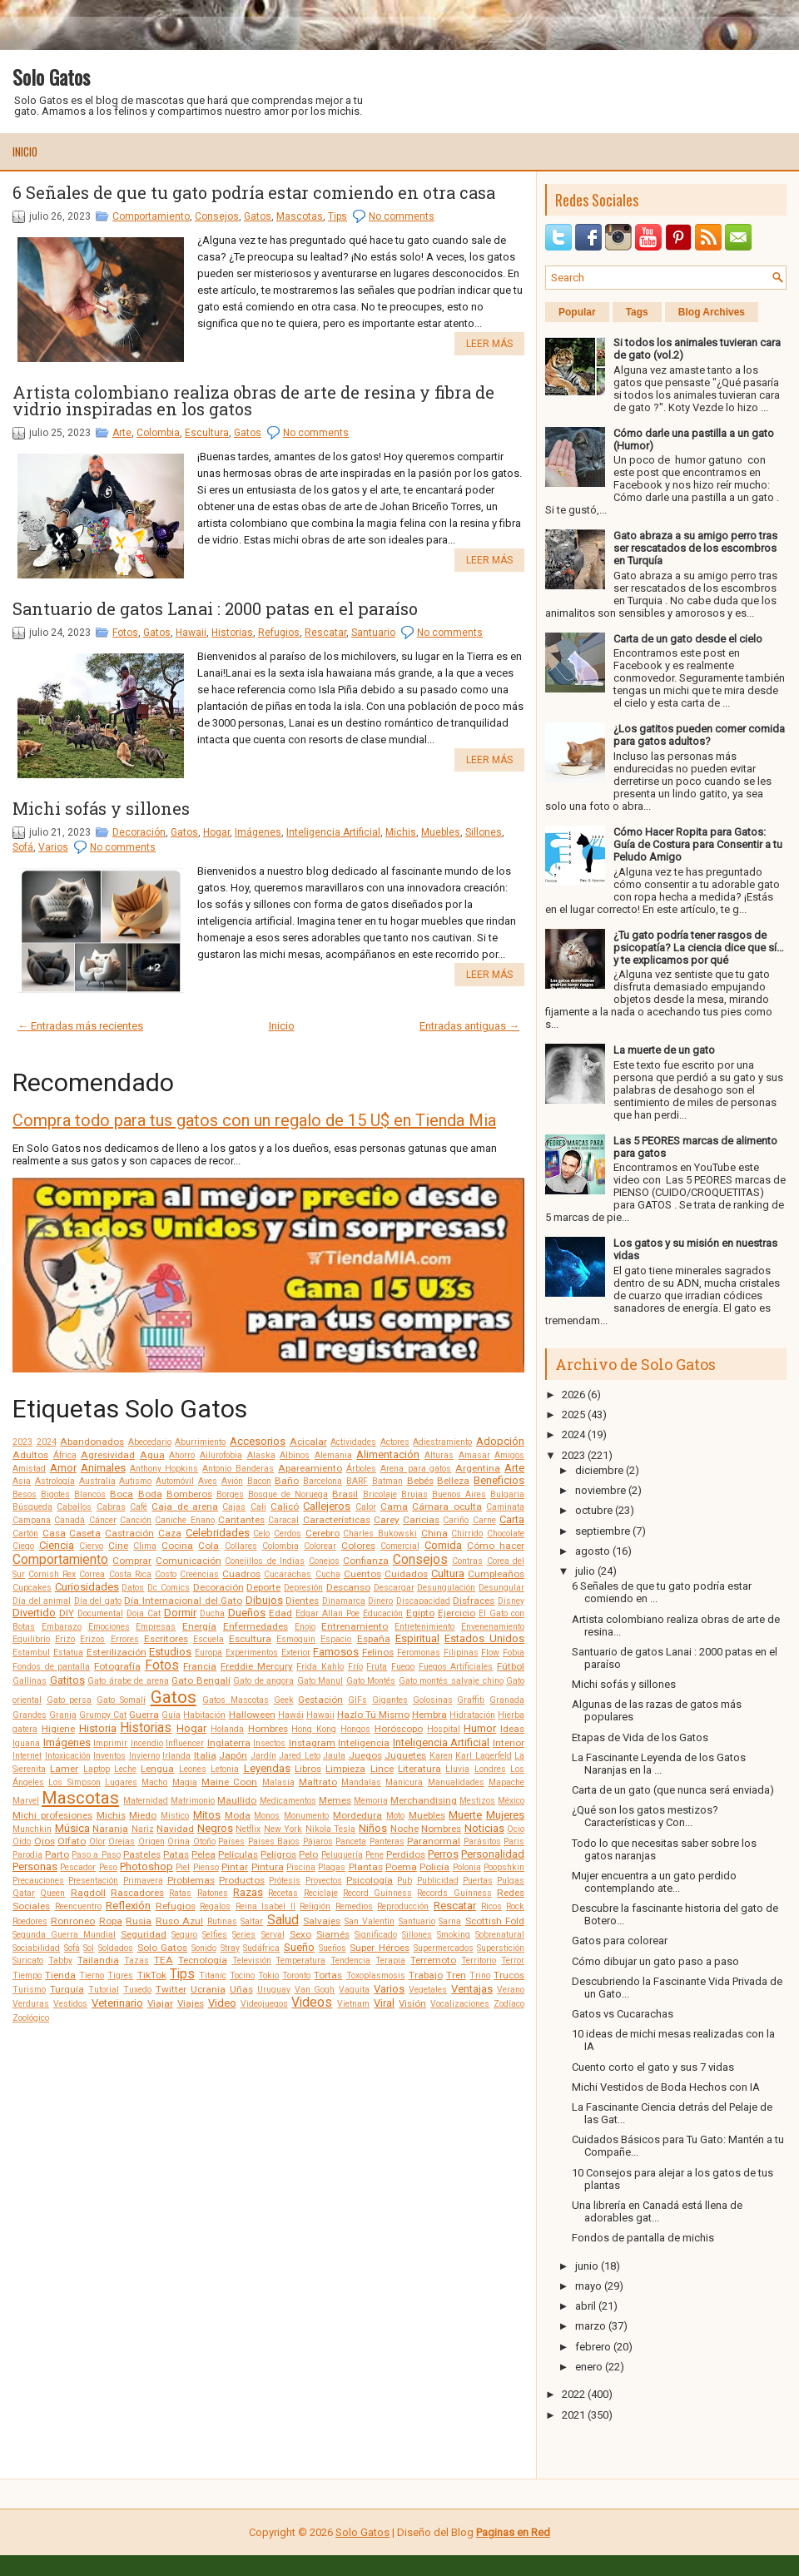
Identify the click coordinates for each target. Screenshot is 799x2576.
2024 (47, 1442)
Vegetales (428, 1989)
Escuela (208, 1639)
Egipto (420, 1613)
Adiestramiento (442, 1442)
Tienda (60, 1975)
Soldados (115, 1948)
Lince (382, 1768)
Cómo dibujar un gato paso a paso (655, 1961)
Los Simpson (74, 1782)
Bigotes (55, 1494)
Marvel (25, 1800)
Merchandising (423, 1800)
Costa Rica (130, 1574)
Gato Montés (371, 1680)
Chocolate (505, 1533)
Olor (97, 1841)
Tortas (328, 1975)
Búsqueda (32, 1506)
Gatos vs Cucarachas (622, 2014)
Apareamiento (310, 1468)
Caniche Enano (184, 1520)
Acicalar (308, 1441)
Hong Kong (313, 1729)
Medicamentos (288, 1800)
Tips (337, 216)
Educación (383, 1613)
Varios (53, 847)
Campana (31, 1520)
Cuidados (406, 1574)
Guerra (144, 1714)
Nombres (441, 1828)
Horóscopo (399, 1729)
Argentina (477, 1468)
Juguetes (405, 1755)
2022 (573, 2394)
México (511, 1800)
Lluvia (457, 1769)
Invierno (144, 1755)
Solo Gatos (51, 77)
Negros (215, 1828)
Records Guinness (454, 1893)
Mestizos (477, 1800)
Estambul (31, 1652)
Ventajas (472, 1989)
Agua (152, 1455)
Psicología (369, 1880)
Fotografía (117, 1666)
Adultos (30, 1455)
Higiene (58, 1729)
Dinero (380, 1601)
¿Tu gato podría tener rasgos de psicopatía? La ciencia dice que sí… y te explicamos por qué (698, 947)
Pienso (206, 1867)
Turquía (67, 1989)
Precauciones (38, 1880)
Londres (490, 1769)
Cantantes (241, 1520)
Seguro (184, 1934)
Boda (150, 1494)
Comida (443, 1545)
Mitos (207, 1815)
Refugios (279, 632)
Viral (384, 2003)
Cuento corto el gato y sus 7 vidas (653, 2067)
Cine (118, 1545)
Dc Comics (168, 1587)
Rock (515, 1906)
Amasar (474, 1455)
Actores (394, 1442)
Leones (192, 1769)
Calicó (284, 1506)
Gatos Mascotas (235, 1700)
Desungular (501, 1587)
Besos (24, 1494)
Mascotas (299, 216)
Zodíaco (509, 2003)
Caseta (85, 1533)
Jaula (334, 1755)
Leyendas (267, 1768)
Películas (238, 1854)
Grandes (29, 1715)
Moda (238, 1815)
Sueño (299, 1947)
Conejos (324, 1561)
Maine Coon (229, 1782)
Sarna (450, 1921)
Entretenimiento (424, 1626)
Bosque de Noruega (288, 1494)
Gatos (257, 216)
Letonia (225, 1769)
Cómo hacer (495, 1545)
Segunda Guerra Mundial (64, 1934)
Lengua (157, 1768)
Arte (122, 433)
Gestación (320, 1699)
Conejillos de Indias (265, 1561)
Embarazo (62, 1626)
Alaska (261, 1455)
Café (138, 1506)
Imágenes (258, 832)
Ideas (512, 1729)
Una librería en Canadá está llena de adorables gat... (657, 2211)
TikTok (151, 1975)
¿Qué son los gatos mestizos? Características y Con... (645, 1816)
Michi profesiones (52, 1815)
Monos (267, 1815)
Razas (248, 1892)
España (373, 1639)
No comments (401, 216)
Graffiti (470, 1700)
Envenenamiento (492, 1626)
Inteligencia (364, 1743)
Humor (480, 1728)
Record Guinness (377, 1893)
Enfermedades (255, 1626)
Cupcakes (32, 1587)
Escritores (166, 1639)
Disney (511, 1601)
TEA (163, 1960)
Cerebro (322, 1533)
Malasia (278, 1782)
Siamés (333, 1934)
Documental (100, 1613)
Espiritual (417, 1638)
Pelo (308, 1854)
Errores (125, 1639)
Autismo (135, 1481)
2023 (22, 1442)
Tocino (242, 1975)
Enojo (305, 1626)
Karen (441, 1755)
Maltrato (318, 1782)
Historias (232, 632)
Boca (121, 1494)
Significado (376, 1934)
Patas (176, 1854)
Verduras (30, 2003)
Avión (232, 1481)
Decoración (139, 832)
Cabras (111, 1506)
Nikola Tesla (330, 1829)
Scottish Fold (494, 1921)
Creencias (199, 1574)
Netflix (248, 1829)
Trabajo (426, 1975)
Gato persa (69, 1700)
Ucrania (208, 1989)
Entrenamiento (354, 1626)
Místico (175, 1815)
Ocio (515, 1829)
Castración (129, 1533)
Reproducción (403, 1906)
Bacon (259, 1481)
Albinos (295, 1455)
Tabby (60, 1960)
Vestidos (70, 2003)
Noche (404, 1828)
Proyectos (323, 1880)
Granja (63, 1715)
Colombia (158, 433)
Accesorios (257, 1441)
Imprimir (110, 1743)
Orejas (121, 1841)
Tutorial (103, 1989)
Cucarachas (287, 1574)
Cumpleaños (496, 1574)
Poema (401, 1867)
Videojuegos (264, 2003)
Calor (365, 1506)
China (434, 1533)
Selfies (214, 1934)
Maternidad (145, 1800)
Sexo (300, 1934)
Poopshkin (504, 1867)
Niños (373, 1828)
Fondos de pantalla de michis (643, 2237)
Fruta (376, 1666)
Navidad (175, 1828)
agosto (592, 1551)
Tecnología (202, 1960)
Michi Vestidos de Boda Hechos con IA (666, 2087)
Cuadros (241, 1574)
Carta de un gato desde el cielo (687, 639)
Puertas (478, 1880)
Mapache (506, 1782)
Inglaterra (229, 1743)
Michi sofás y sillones (101, 808)
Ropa (110, 1921)
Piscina (300, 1867)
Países (231, 1841)
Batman (387, 1481)
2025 (573, 1414)
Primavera (143, 1880)
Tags (637, 312)
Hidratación (472, 1715)
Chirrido (467, 1533)
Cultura (447, 1573)
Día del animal (41, 1601)
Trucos (509, 1975)
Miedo (142, 1815)
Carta (511, 1519)
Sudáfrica (261, 1948)
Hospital (443, 1729)
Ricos (491, 1906)
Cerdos (287, 1533)
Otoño (204, 1841)
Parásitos (482, 1841)
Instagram (312, 1743)
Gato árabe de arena (128, 1680)
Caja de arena (184, 1506)
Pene (374, 1854)
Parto (57, 1854)
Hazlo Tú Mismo (373, 1714)
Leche (125, 1769)
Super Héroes (379, 1947)
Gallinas (29, 1680)
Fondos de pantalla (51, 1666)
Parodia (27, 1854)
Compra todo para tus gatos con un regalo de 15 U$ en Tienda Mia (254, 1120)
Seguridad (143, 1934)
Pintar (234, 1867)
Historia (98, 1728)
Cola (208, 1545)
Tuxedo (137, 1989)
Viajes (190, 2003)
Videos (311, 2002)
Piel (183, 1867)
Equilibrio (31, 1639)
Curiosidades (87, 1587)
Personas (34, 1866)
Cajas (234, 1506)
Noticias (484, 1828)
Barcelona (322, 1481)
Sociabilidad (36, 1948)
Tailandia (98, 1960)
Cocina (177, 1545)
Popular (577, 312)
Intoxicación (68, 1755)
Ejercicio (456, 1613)
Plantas (366, 1867)
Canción (135, 1520)
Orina (178, 1841)
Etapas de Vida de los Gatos (640, 1737)
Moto (395, 1815)
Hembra (429, 1714)
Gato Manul (320, 1680)
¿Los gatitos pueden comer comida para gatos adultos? (699, 734)
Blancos (90, 1494)
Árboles (361, 1468)
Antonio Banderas (238, 1468)
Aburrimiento (200, 1442)
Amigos (509, 1455)
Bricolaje (380, 1494)
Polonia (467, 1867)
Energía (199, 1626)
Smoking (453, 1934)
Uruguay (273, 1989)
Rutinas (222, 1921)
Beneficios (499, 1480)
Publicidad (438, 1880)
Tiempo (27, 1975)
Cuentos (362, 1574)
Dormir (180, 1612)
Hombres (268, 1729)
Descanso (348, 1587)
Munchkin (32, 1829)
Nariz (143, 1829)
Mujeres (505, 1815)
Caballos (74, 1506)
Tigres (120, 1975)
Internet (27, 1755)
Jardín (263, 1755)
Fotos (125, 632)
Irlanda (176, 1755)
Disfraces (473, 1600)
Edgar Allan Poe (327, 1613)
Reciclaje (321, 1893)
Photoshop (146, 1866)
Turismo (29, 1989)
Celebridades (218, 1532)
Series (244, 1934)
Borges (230, 1494)
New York (283, 1829)
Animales (103, 1468)
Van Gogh (315, 1989)
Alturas (439, 1455)
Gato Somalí (121, 1700)
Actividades (353, 1442)
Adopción (500, 1441)
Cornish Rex (52, 1574)
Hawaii (191, 632)
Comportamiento (151, 216)
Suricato (27, 1960)
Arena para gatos (416, 1468)
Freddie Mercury (257, 1666)
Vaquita (354, 1989)
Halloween (252, 1714)
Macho (154, 1782)
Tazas (136, 1960)
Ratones (212, 1893)
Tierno (91, 1975)
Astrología (55, 1481)
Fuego (402, 1666)
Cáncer (103, 1520)
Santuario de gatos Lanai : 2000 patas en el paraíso (215, 608)
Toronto (296, 1975)
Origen (151, 1841)
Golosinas (433, 1700)
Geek (284, 1700)
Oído (21, 1841)
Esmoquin (295, 1639)
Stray (230, 1948)
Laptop (96, 1769)
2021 (573, 2415)
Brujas (414, 1494)
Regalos (215, 1906)
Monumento (306, 1815)
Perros (443, 1854)
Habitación (204, 1715)
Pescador (78, 1867)
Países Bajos (274, 1841)
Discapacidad (423, 1601)
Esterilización (116, 1652)
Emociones (109, 1626)
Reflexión (128, 1905)
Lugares (121, 1782)
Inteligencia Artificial (333, 832)
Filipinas (461, 1652)
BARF (357, 1481)
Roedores (29, 1921)
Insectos (269, 1743)
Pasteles (142, 1854)
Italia (205, 1755)
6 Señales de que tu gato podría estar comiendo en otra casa (253, 192)
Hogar (216, 832)
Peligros (278, 1854)
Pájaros (318, 1841)
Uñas (241, 1989)
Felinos (378, 1652)
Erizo (65, 1639)
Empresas (156, 1626)
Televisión (251, 1960)
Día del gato (98, 1601)
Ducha (212, 1613)
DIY (66, 1613)
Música (72, 1828)
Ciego (23, 1546)
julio (585, 1571)
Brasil (345, 1494)
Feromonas (418, 1652)
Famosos (336, 1651)
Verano (510, 1989)
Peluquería (342, 1854)
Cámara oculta (446, 1506)
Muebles (440, 832)
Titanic (212, 1975)
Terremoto (433, 1960)
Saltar (252, 1921)
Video (222, 2003)
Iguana (26, 1743)
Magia (184, 1782)
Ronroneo (73, 1921)
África (65, 1455)
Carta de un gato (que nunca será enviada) (673, 1790)
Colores (358, 1545)
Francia (199, 1666)
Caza (169, 1533)
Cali (258, 1506)
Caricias (421, 1520)
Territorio (478, 1960)
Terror (512, 1960)
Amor (63, 1468)
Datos (133, 1587)
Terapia (390, 1960)
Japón (233, 1755)
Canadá (69, 1520)
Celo (261, 1533)
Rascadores (137, 1892)
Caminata (505, 1506)
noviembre (600, 1490)
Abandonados (92, 1441)
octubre (594, 1510)
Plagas (331, 1867)
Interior (508, 1743)
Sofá (22, 847)
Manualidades (456, 1782)
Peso (108, 1867)
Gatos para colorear (619, 1940)
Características (336, 1520)
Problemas (191, 1880)
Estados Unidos (484, 1638)
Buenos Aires (459, 1494)
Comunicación (188, 1560)
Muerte (465, 1815)
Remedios (354, 1906)
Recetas (283, 1893)
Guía (171, 1715)
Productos (242, 1880)
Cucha (327, 1574)
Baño (287, 1481)
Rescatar (325, 632)
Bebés (420, 1481)
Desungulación (446, 1587)
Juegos (365, 1755)
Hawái (291, 1715)
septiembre (602, 1531)
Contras (467, 1561)
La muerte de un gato (664, 1050)
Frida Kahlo (320, 1666)
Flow (490, 1652)
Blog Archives (711, 312)
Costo (165, 1574)
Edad (280, 1613)
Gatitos (67, 1680)
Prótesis (284, 1880)
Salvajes (321, 1921)
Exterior (295, 1652)
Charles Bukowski (380, 1533)
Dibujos (264, 1600)
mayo (588, 2286)
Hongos (355, 1729)
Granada (506, 1700)
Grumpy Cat (103, 1715)
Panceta (350, 1841)
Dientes (302, 1600)
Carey (387, 1520)
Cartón (25, 1533)
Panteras (387, 1841)
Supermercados (444, 1948)
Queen (52, 1893)
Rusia (138, 1921)
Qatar (23, 1893)
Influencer (185, 1743)
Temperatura (300, 1960)
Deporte (263, 1587)
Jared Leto (299, 1755)
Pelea (203, 1854)
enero (589, 2366)
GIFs (357, 1700)
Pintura (267, 1867)
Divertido (34, 1612)
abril (585, 2306)
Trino (479, 1975)
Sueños (332, 1948)
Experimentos (252, 1652)
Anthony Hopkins (164, 1468)
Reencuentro (78, 1906)
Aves (207, 1481)
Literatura (419, 1768)
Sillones (483, 832)
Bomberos (189, 1494)
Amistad (29, 1468)
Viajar (160, 2003)
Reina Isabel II (265, 1906)
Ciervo (91, 1546)
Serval (273, 1934)
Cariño (456, 1520)
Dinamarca (343, 1601)
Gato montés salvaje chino (451, 1680)
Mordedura (357, 1815)
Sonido (203, 1948)
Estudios (170, 1651)
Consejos (217, 216)
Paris (514, 1841)
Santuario (373, 632)
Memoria (371, 1800)
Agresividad (108, 1455)
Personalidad (492, 1854)
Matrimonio (193, 1800)
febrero (593, 2346)
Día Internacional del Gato (183, 1600)
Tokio (268, 1975)
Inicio (24, 151)
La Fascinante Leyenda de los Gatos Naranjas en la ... (659, 1763)
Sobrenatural (499, 1934)
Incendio (147, 1743)
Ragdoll (88, 1892)
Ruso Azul (179, 1921)
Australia (97, 1481)
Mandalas (361, 1782)
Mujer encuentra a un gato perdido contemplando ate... (654, 1881)
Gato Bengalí (201, 1680)
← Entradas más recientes (80, 1026)
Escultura (207, 433)
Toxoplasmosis (375, 1975)
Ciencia (56, 1545)
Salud (283, 1920)
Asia (21, 1481)
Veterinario (117, 2003)
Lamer (64, 1768)
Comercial (399, 1546)
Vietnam (353, 2003)
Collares (241, 1546)
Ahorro (182, 1455)
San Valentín (370, 1921)
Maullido (236, 1800)
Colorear (320, 1546)
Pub (404, 1880)
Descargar (394, 1587)
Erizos (92, 1639)
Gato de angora (263, 1680)
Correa (92, 1574)
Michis (400, 832)
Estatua (68, 1652)
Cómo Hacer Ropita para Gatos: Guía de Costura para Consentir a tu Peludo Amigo (697, 844)
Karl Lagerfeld (483, 1755)
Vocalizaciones (459, 2003)
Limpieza (345, 1768)
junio (586, 2266)
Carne (484, 1520)
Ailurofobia (221, 1455)
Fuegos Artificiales (456, 1666)
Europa (208, 1652)
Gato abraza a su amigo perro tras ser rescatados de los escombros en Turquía (695, 548)
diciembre (599, 1470)
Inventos (109, 1755)
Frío (355, 1666)
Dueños (247, 1612)
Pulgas (510, 1880)
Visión (412, 2003)
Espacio (335, 1639)
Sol (88, 1948)
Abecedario (149, 1442)
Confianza (366, 1560)
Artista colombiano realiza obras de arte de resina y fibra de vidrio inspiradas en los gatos (253, 400)
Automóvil (175, 1481)
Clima (144, 1546)
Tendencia (350, 1960)
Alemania (333, 1455)
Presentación (93, 1880)
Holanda (227, 1729)
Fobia (513, 1652)
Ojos (44, 1841)
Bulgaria (507, 1494)
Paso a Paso (96, 1854)
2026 (573, 1394)
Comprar (131, 1560)
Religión (315, 1906)
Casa (54, 1533)
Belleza (453, 1481)
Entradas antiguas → (469, 1026)
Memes (335, 1800)
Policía (434, 1867)
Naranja (110, 1828)
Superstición (500, 1948)
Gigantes (390, 1700)
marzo (590, 2326)
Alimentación (387, 1454)
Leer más (489, 344)
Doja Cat (144, 1613)
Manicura (404, 1782)
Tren (456, 1975)
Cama (394, 1506)
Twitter (171, 1989)
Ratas (180, 1893)
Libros (308, 1768)
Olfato (71, 1841)
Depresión (303, 1587)
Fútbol (510, 1666)
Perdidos (405, 1854)
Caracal (283, 1520)
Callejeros (326, 1506)
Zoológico (30, 2018)
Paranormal (433, 1841)
